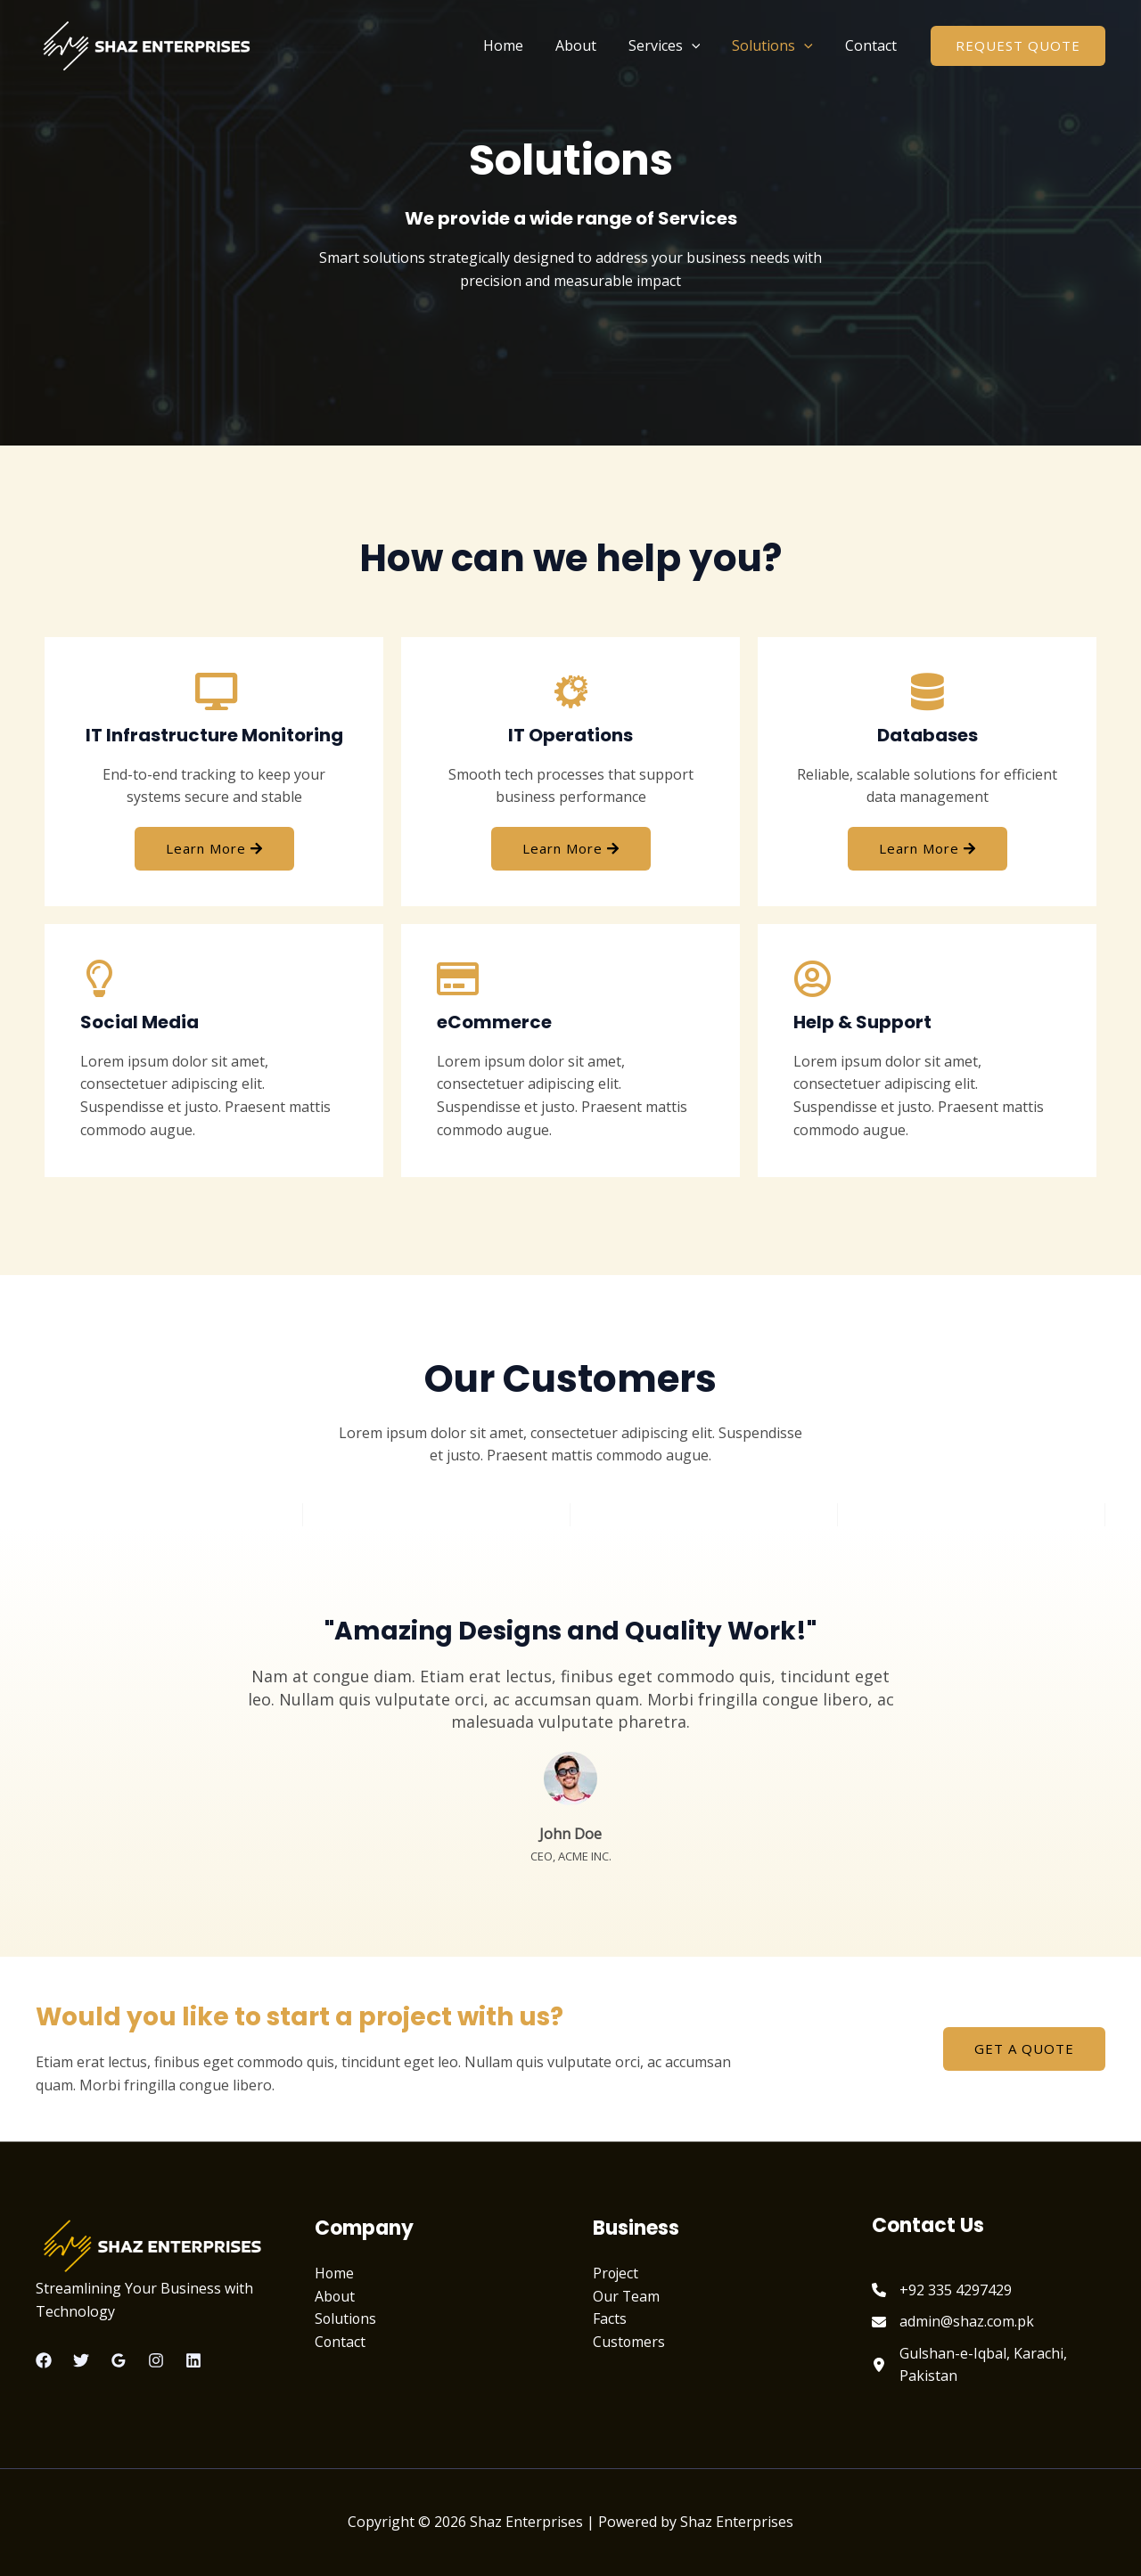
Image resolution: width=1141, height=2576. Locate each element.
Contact (873, 45)
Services (673, 45)
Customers (629, 2341)
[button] (1018, 46)
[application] (701, 45)
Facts (610, 2318)
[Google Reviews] (119, 2360)
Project (616, 2273)
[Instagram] (156, 2360)
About (588, 45)
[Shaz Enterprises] (147, 43)
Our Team (627, 2296)
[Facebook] (44, 2360)
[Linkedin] (193, 2360)
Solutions (777, 45)
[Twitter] (81, 2360)
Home (519, 45)
